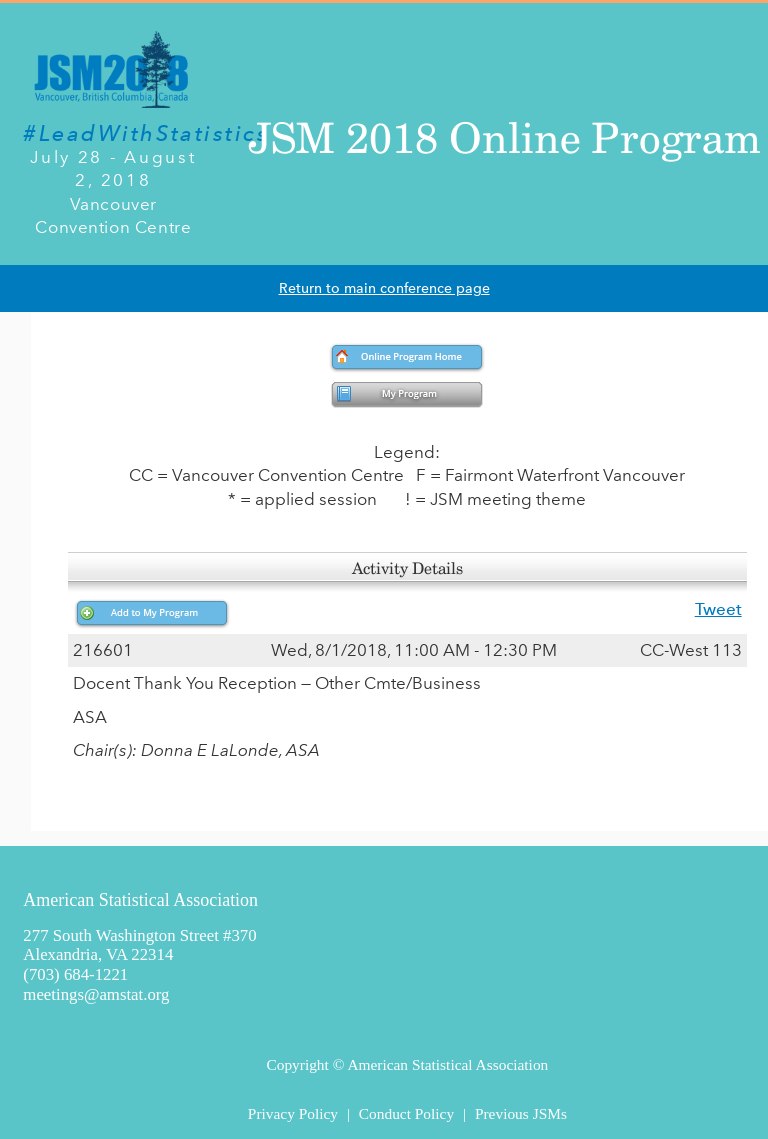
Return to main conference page (384, 288)
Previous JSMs (521, 1113)
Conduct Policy (406, 1113)
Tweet (718, 609)
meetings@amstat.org (96, 994)
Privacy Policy (293, 1113)
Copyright (297, 1064)
